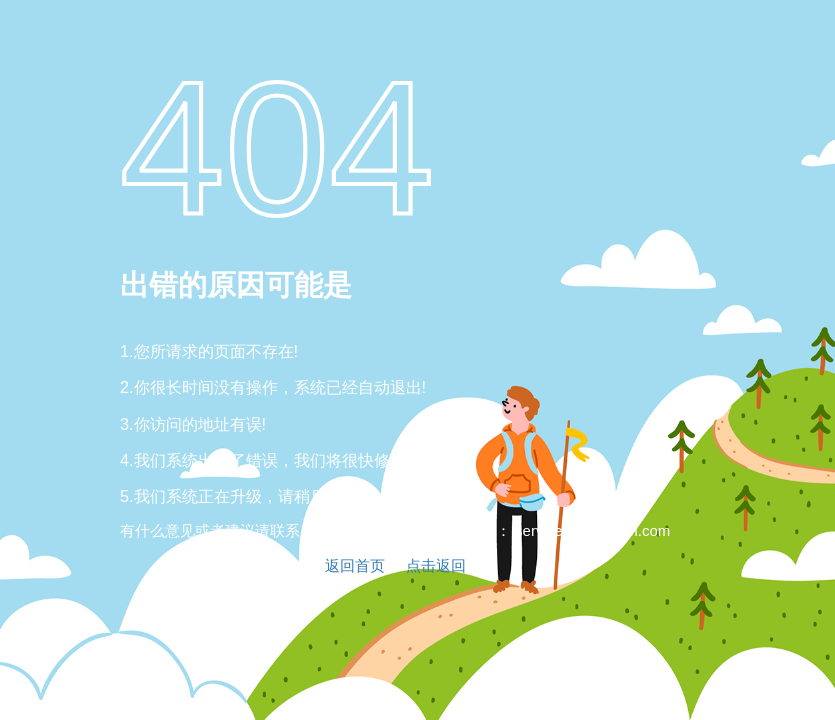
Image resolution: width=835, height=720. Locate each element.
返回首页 (355, 565)
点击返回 (436, 565)
